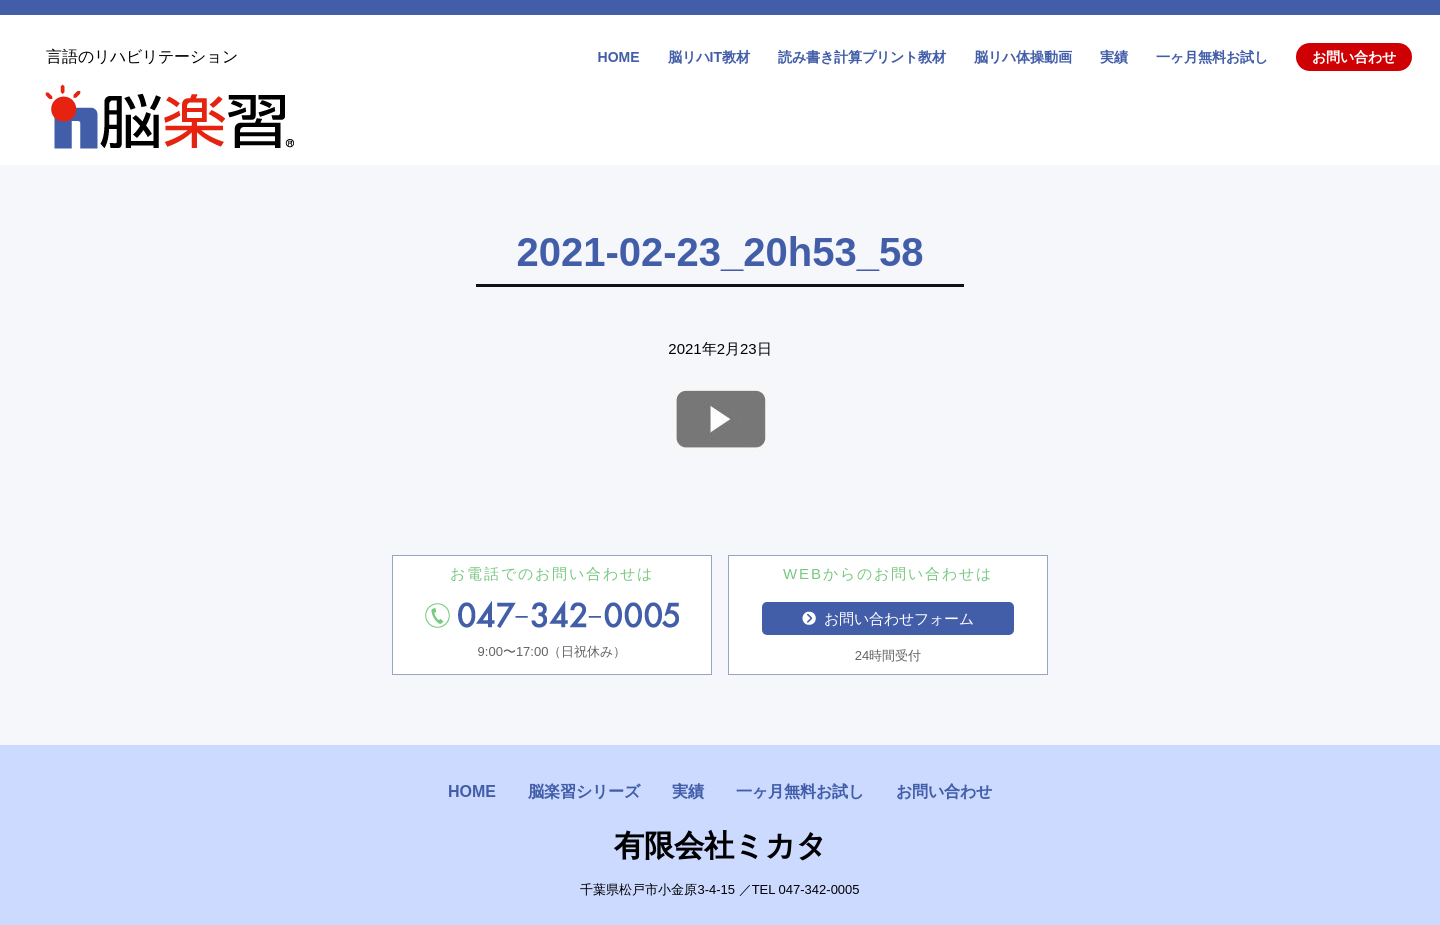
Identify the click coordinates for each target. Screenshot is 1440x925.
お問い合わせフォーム (888, 618)
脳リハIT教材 (709, 57)
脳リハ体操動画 (1023, 57)
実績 (1114, 57)
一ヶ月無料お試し (1212, 57)
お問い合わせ (1354, 57)
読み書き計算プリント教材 (862, 57)
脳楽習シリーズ (584, 791)
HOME (619, 57)
